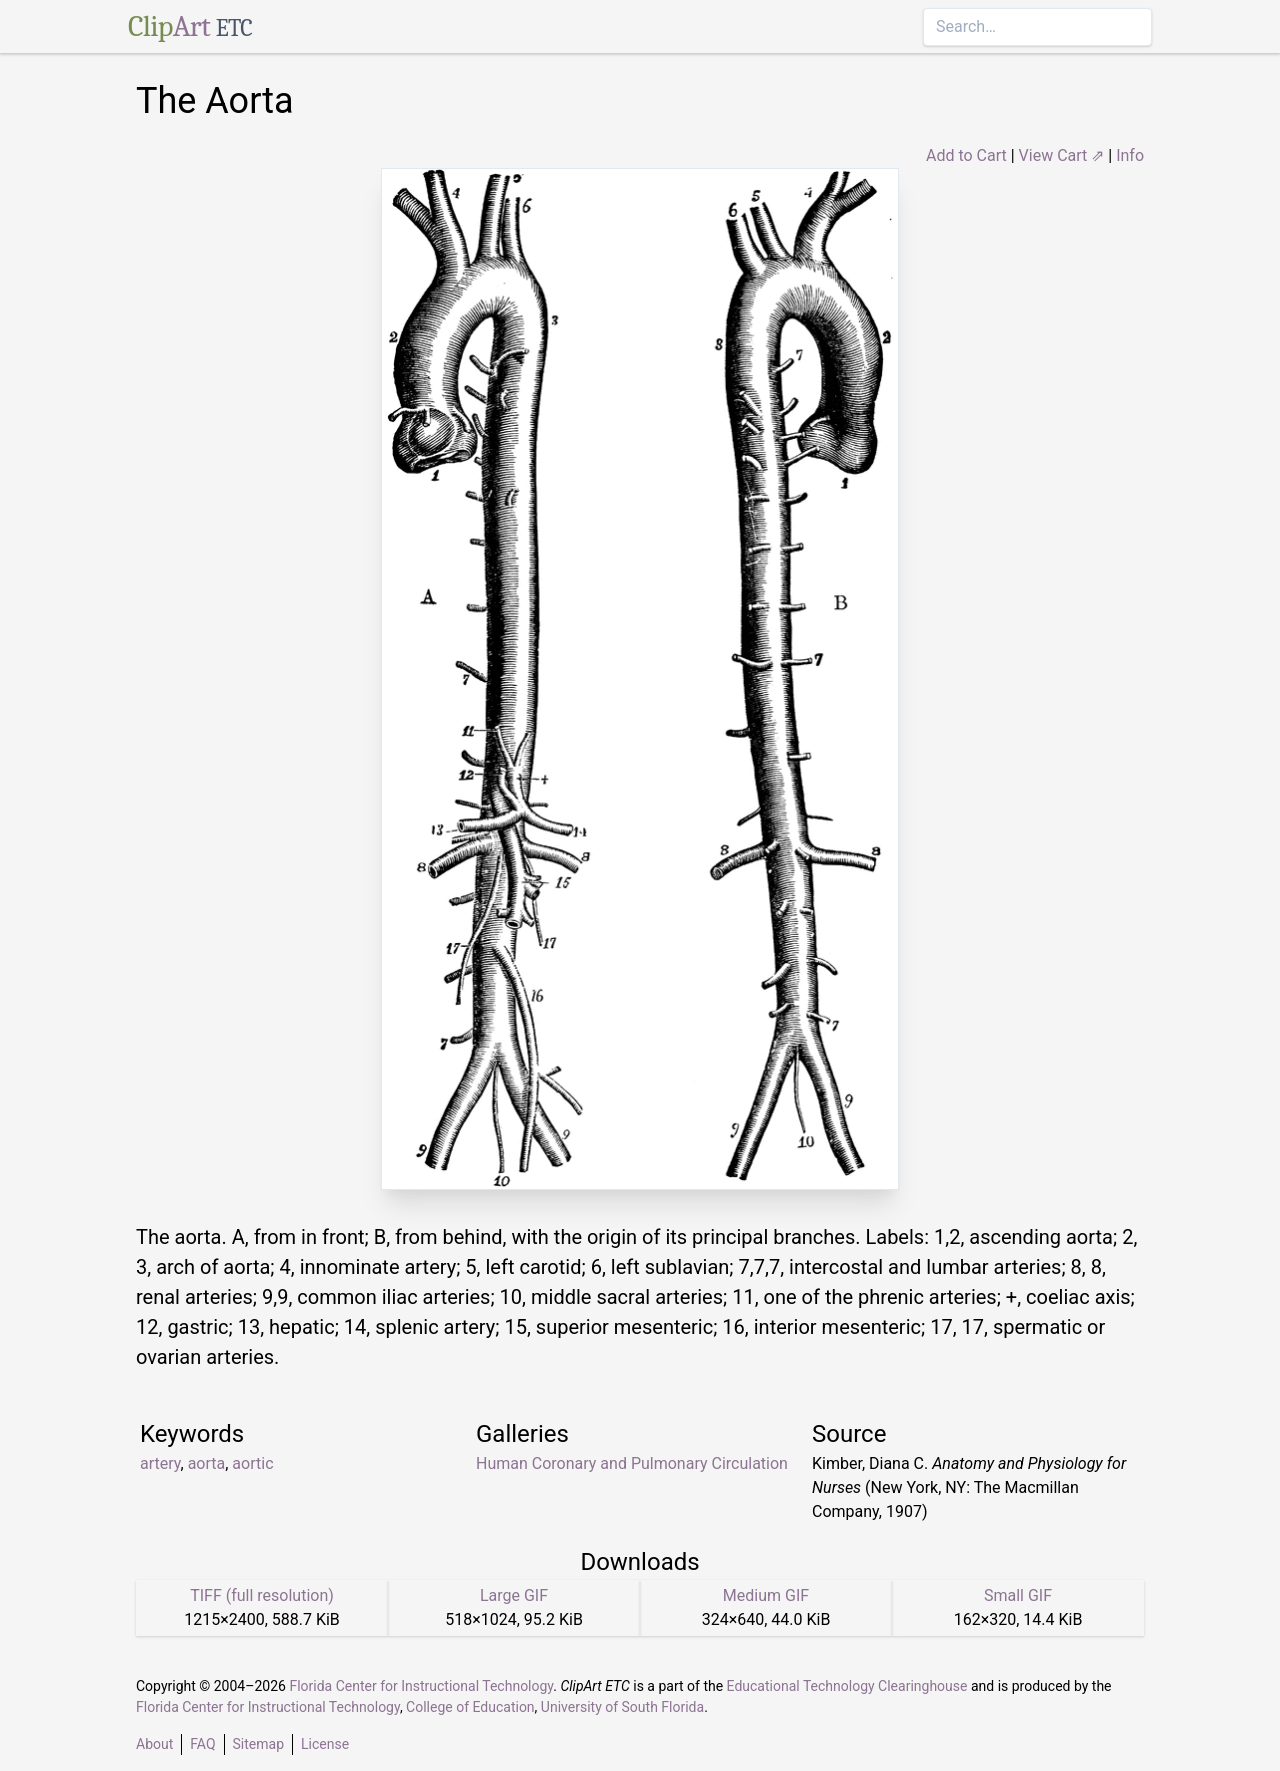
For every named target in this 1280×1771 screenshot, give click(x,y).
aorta (207, 1463)
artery (160, 1463)
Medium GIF (766, 1595)
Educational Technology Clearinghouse (847, 1686)
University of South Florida (622, 1707)
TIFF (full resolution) (262, 1595)
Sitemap (258, 1744)
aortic (252, 1463)
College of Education (470, 1707)
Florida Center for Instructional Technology (421, 1686)
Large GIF (514, 1595)
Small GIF (1018, 1595)
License (325, 1744)
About (154, 1744)
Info (1130, 155)
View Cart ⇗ (1062, 155)
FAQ (202, 1744)
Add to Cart (966, 155)
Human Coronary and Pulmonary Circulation (632, 1463)
